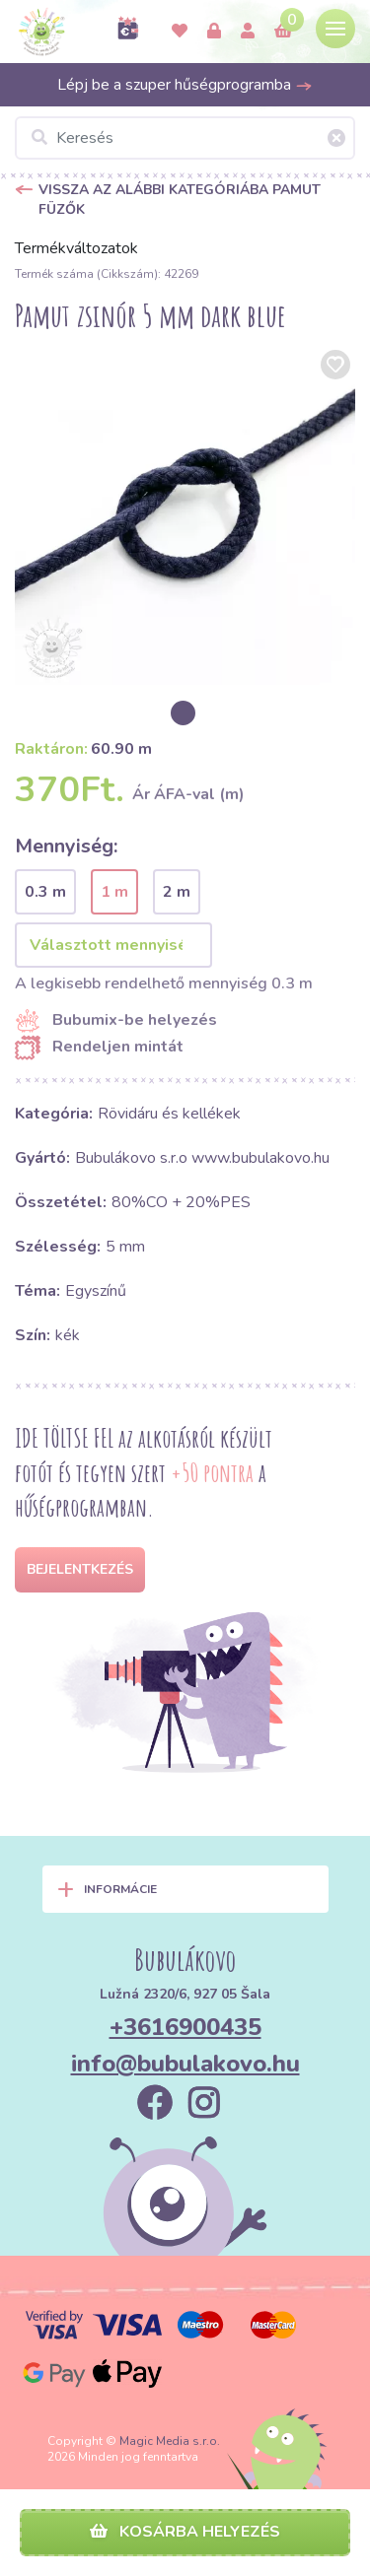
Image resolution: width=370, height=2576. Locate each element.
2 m (176, 892)
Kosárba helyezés (185, 2531)
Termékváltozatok (76, 248)
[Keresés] (185, 138)
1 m (114, 892)
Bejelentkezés (80, 1569)
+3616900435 (185, 2027)
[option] (185, 515)
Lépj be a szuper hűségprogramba (185, 85)
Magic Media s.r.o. (169, 2441)
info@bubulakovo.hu (185, 2063)
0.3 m (45, 892)
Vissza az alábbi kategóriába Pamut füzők (179, 199)
